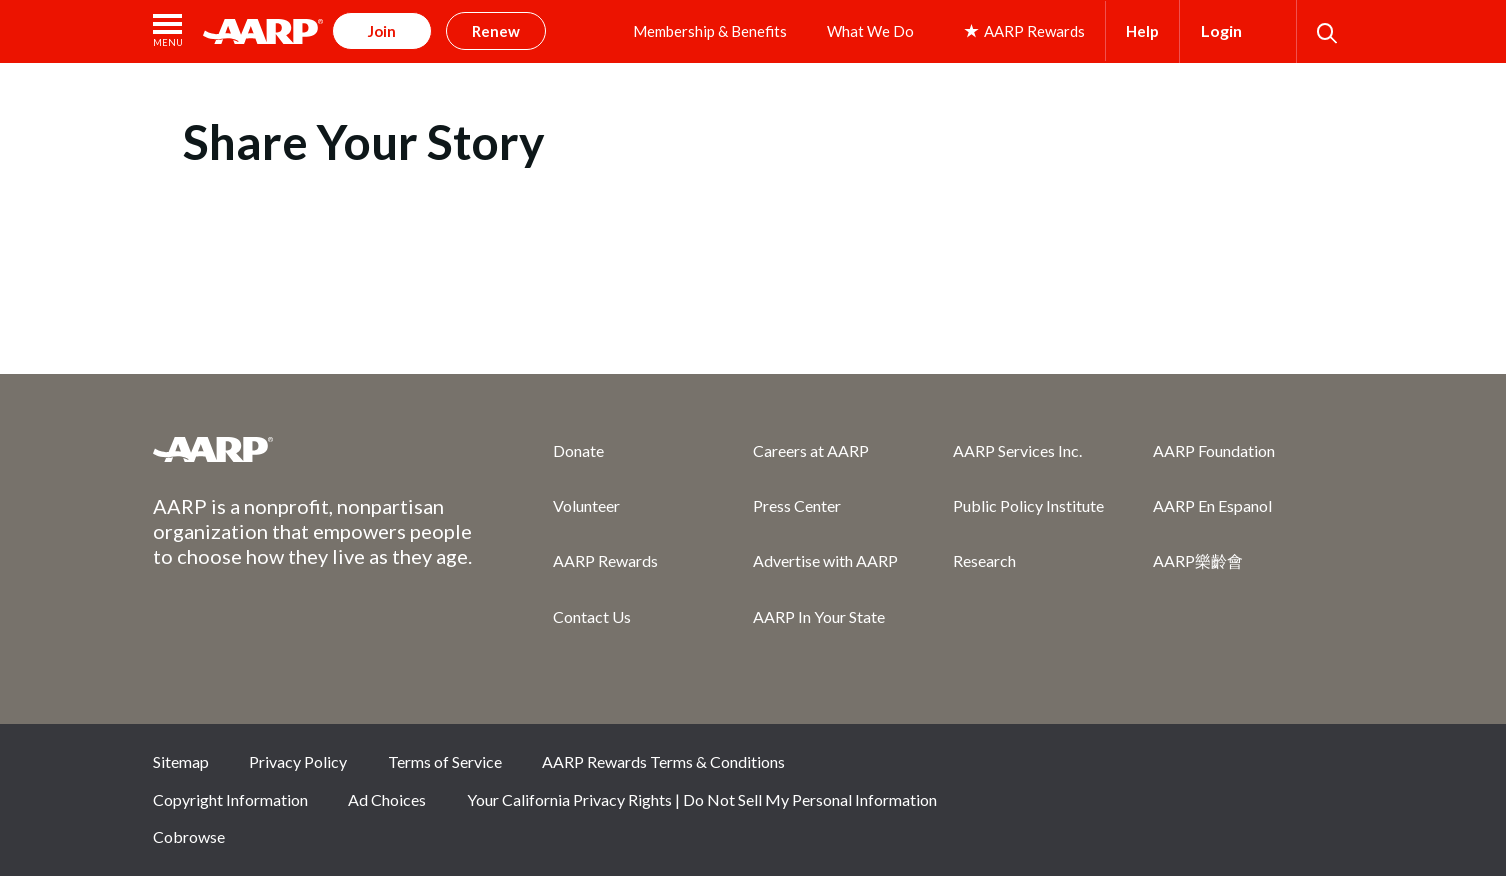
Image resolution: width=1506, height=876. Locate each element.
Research (984, 560)
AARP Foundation (1214, 450)
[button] (168, 31)
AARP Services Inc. (1017, 450)
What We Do (870, 31)
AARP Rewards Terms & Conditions (663, 761)
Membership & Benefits (710, 31)
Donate (578, 450)
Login (1221, 30)
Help (1142, 31)
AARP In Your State (819, 616)
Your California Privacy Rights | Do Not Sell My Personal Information (702, 799)
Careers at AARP (811, 450)
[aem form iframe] (753, 246)
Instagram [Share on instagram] (1261, 769)
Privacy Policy (298, 761)
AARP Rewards (605, 560)
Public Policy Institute (1028, 505)
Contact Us (592, 616)
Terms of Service (445, 761)
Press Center (797, 505)
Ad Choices (387, 799)
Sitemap (181, 761)
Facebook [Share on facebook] (1127, 769)
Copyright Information (230, 799)
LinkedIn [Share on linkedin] (1328, 769)
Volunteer (586, 505)
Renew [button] (496, 31)
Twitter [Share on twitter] (1194, 769)
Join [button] (382, 31)
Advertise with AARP (825, 560)
